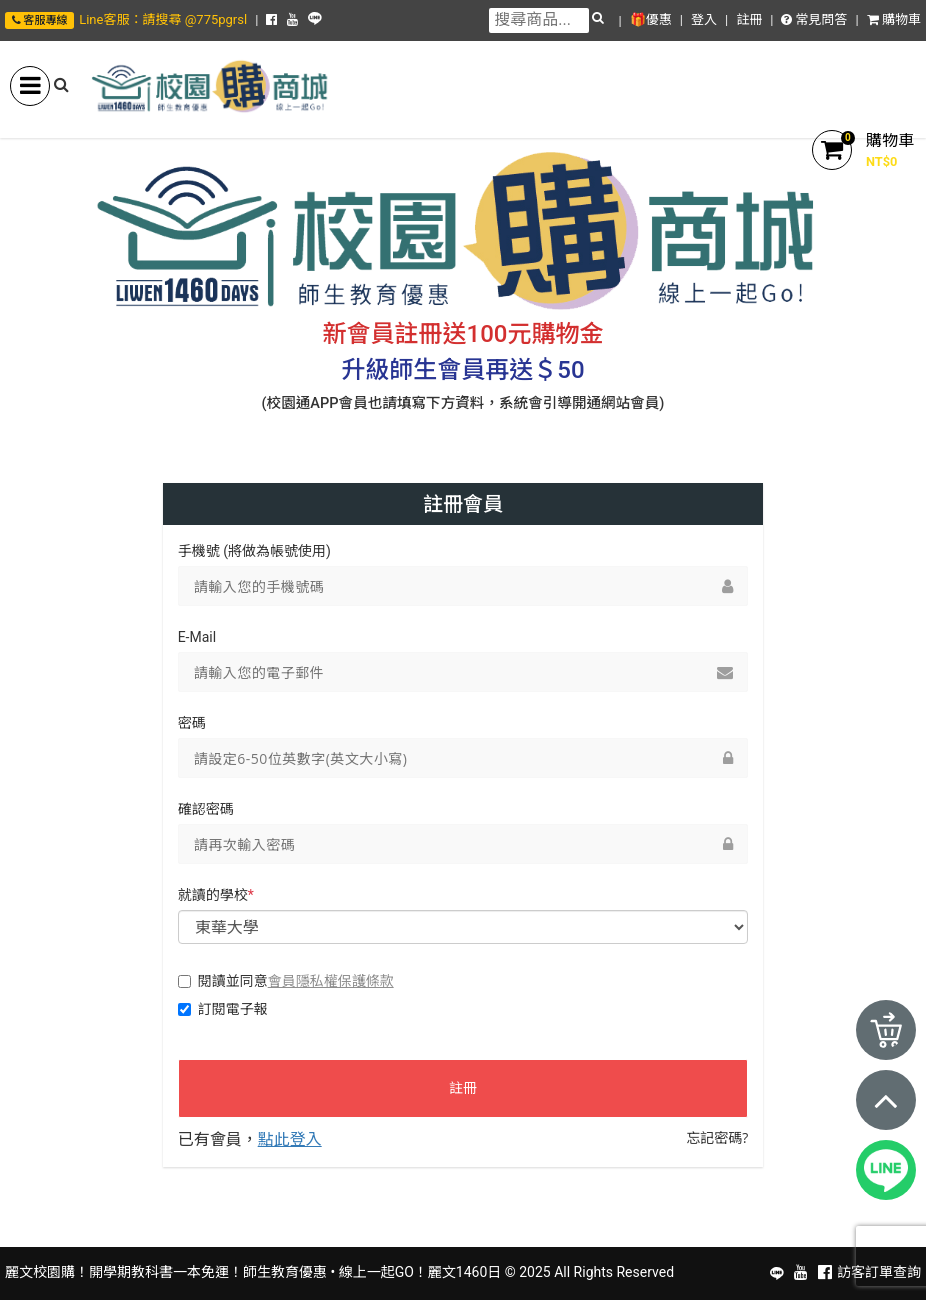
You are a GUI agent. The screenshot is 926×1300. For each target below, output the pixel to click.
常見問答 (814, 19)
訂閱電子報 (223, 1009)
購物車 (894, 19)
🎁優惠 (651, 19)
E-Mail (197, 637)
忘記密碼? (717, 1137)
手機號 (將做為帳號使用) (254, 551)
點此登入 (290, 1139)
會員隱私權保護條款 (331, 980)
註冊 (749, 19)
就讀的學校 (216, 895)
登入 (704, 19)
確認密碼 (206, 809)
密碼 (192, 723)
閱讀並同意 (286, 981)
